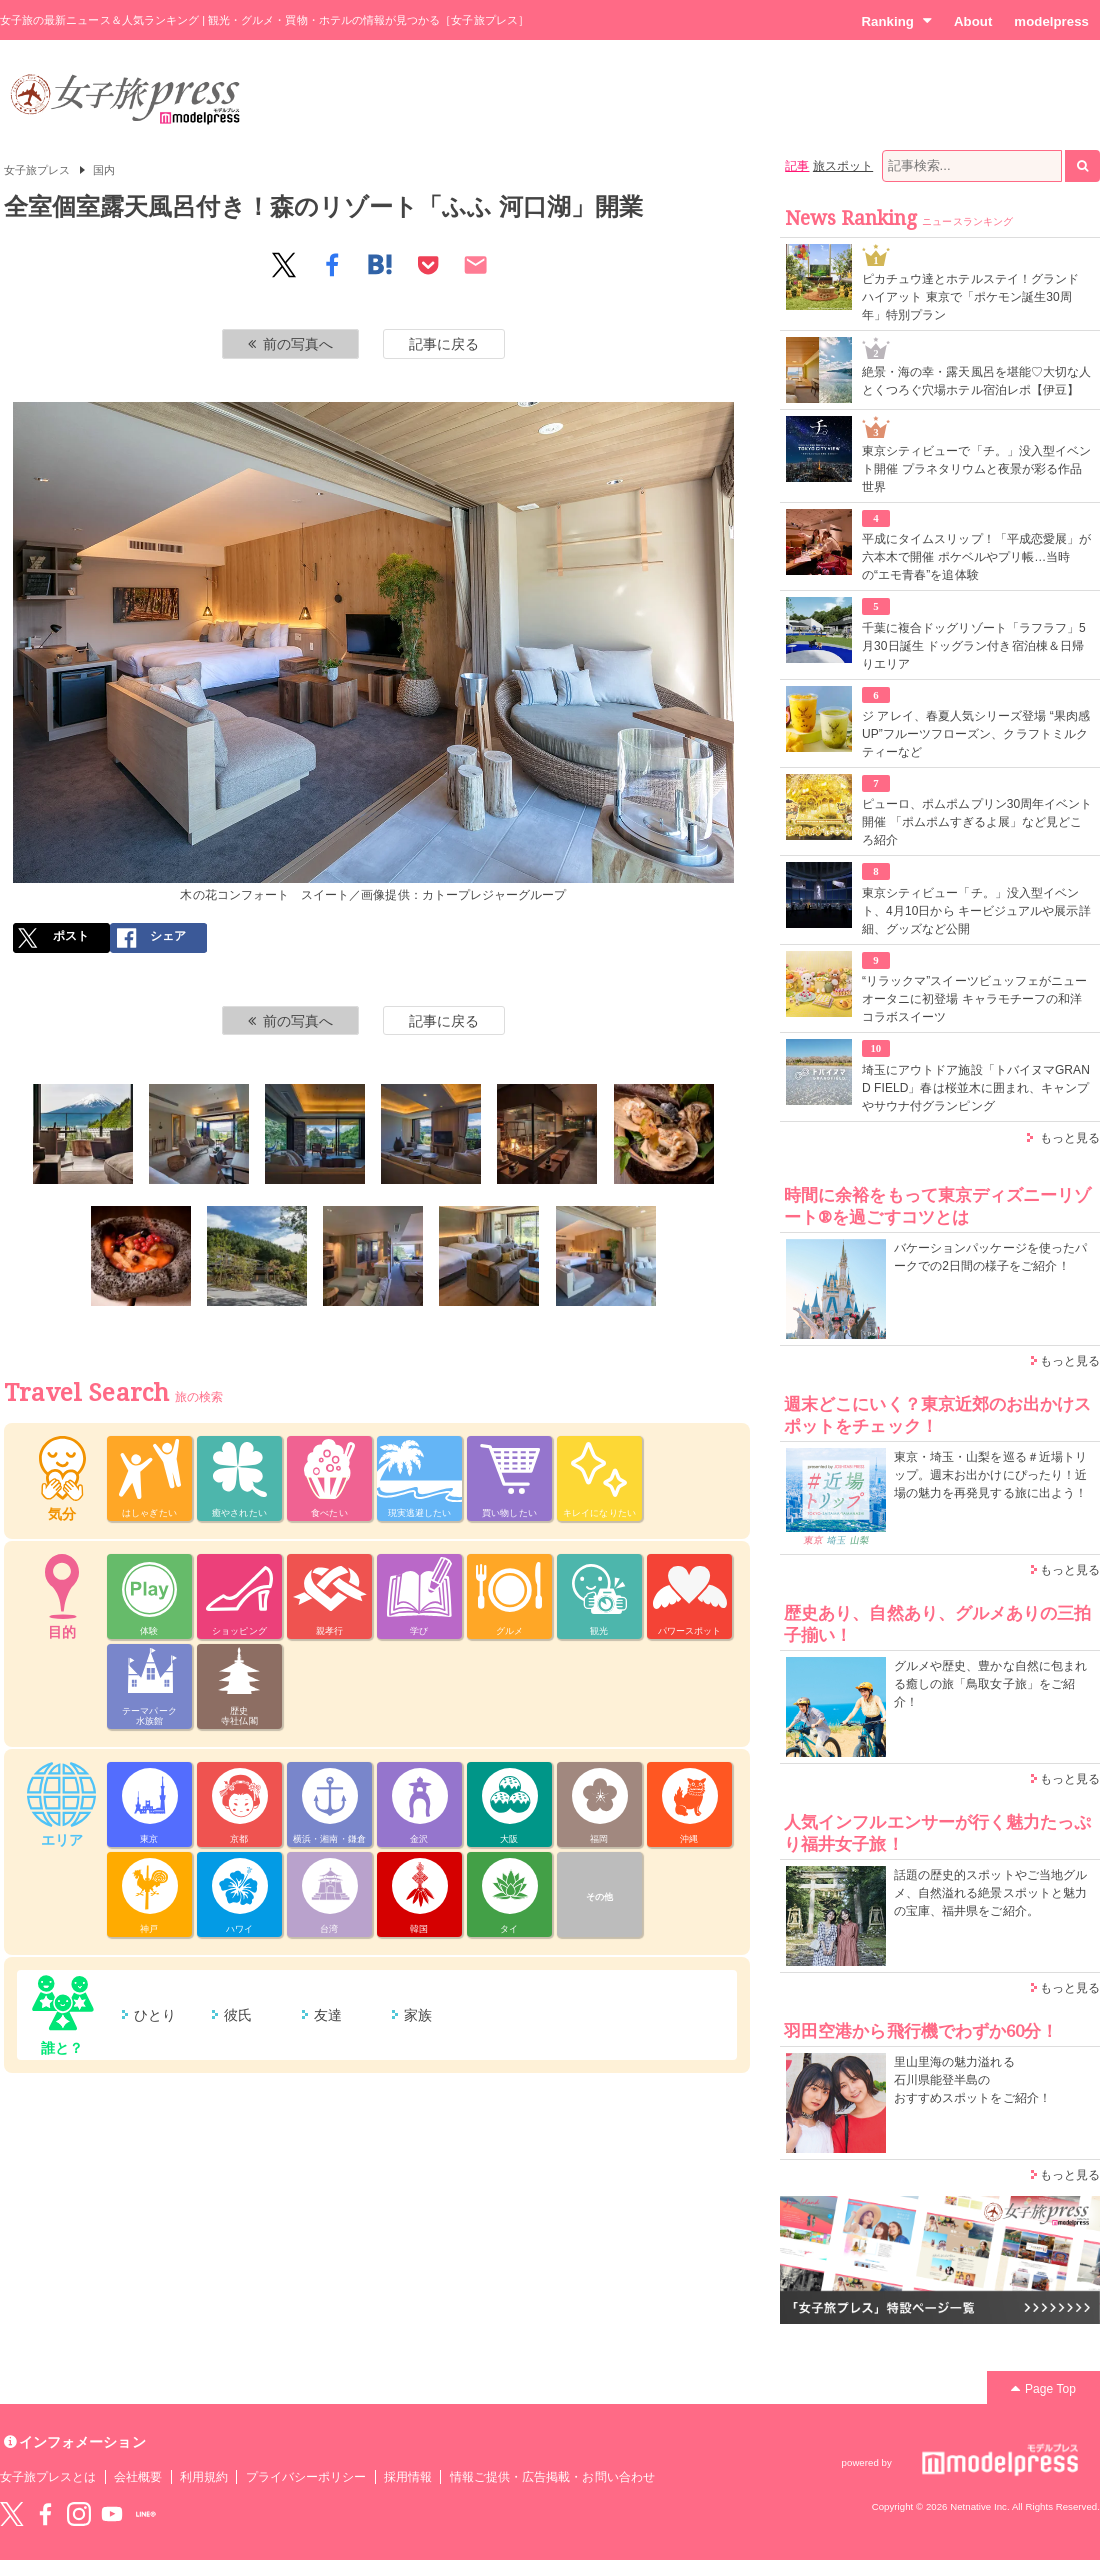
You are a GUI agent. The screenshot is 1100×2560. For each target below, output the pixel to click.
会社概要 (138, 2477)
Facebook (45, 2514)
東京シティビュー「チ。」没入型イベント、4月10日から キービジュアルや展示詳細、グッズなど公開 (976, 911)
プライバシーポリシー (306, 2477)
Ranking (896, 21)
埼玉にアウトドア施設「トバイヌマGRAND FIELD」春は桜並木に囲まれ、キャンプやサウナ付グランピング (976, 1088)
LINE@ (146, 2514)
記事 (797, 166)
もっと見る (1070, 1138)
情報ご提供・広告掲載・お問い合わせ (552, 2477)
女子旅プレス (37, 170)
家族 (418, 2015)
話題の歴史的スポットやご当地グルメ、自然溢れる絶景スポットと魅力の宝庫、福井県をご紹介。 (990, 1893)
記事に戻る (444, 344)
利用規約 (204, 2477)
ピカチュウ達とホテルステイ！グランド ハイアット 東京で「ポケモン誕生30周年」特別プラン (970, 297)
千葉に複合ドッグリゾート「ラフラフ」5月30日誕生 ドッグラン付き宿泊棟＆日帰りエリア (974, 646)
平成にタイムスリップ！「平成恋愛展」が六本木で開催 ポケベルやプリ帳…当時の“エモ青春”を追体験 (976, 557)
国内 (104, 170)
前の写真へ (291, 344)
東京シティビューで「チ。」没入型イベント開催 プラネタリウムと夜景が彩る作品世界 (976, 469)
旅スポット (843, 166)
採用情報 (408, 2477)
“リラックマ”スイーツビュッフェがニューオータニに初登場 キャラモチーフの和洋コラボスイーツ (974, 999)
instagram (79, 2514)
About (973, 21)
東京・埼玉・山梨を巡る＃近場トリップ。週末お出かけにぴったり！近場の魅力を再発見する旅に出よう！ (990, 1475)
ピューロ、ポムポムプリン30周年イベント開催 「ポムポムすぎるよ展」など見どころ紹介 (977, 822)
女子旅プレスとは (48, 2477)
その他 (599, 1897)
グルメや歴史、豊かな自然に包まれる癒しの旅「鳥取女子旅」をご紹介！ (990, 1684)
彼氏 (238, 2015)
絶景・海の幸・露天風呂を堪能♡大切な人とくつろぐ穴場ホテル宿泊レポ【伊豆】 (976, 381)
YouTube (112, 2514)
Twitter (12, 2514)
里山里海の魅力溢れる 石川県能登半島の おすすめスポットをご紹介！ (972, 2080)
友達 (328, 2015)
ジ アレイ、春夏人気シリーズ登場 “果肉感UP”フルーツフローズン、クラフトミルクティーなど (976, 734)
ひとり (155, 2015)
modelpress (1051, 21)
